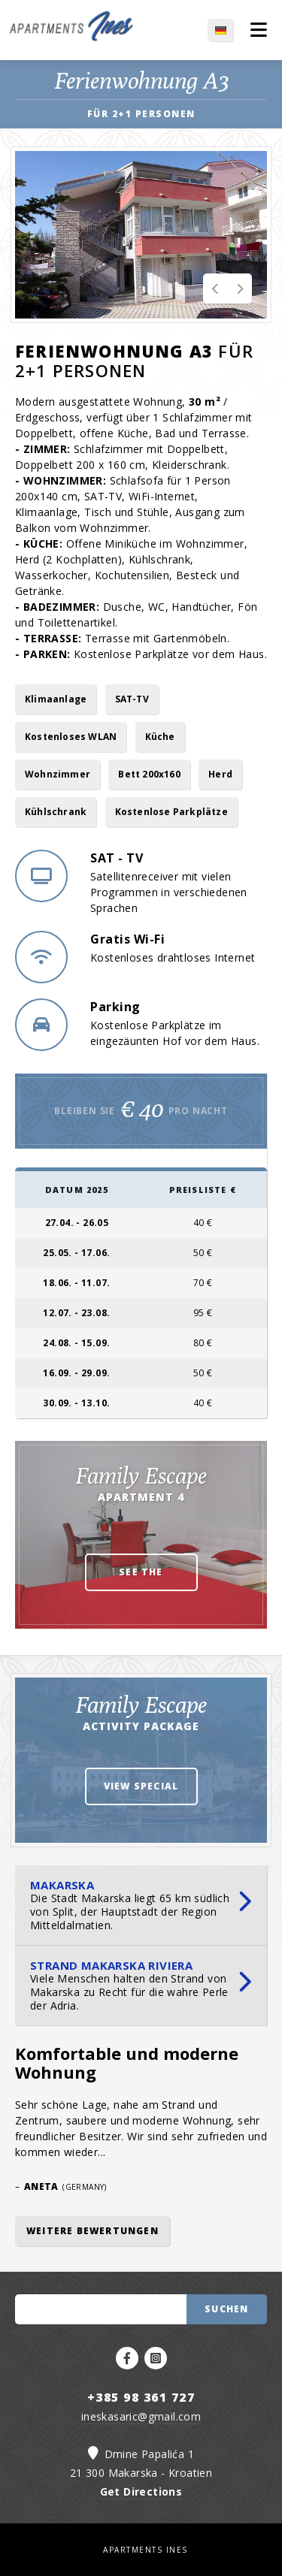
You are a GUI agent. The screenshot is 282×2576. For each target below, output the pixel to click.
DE (231, 30)
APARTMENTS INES (145, 2549)
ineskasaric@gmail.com (141, 2416)
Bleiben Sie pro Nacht (141, 1109)
